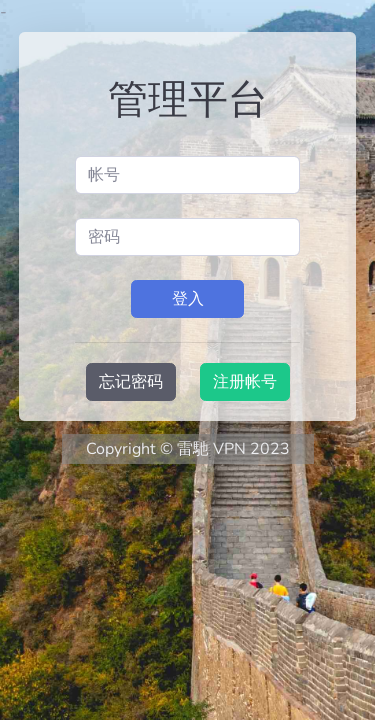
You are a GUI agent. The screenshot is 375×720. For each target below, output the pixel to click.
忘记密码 (131, 382)
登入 (188, 299)
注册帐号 (245, 382)
